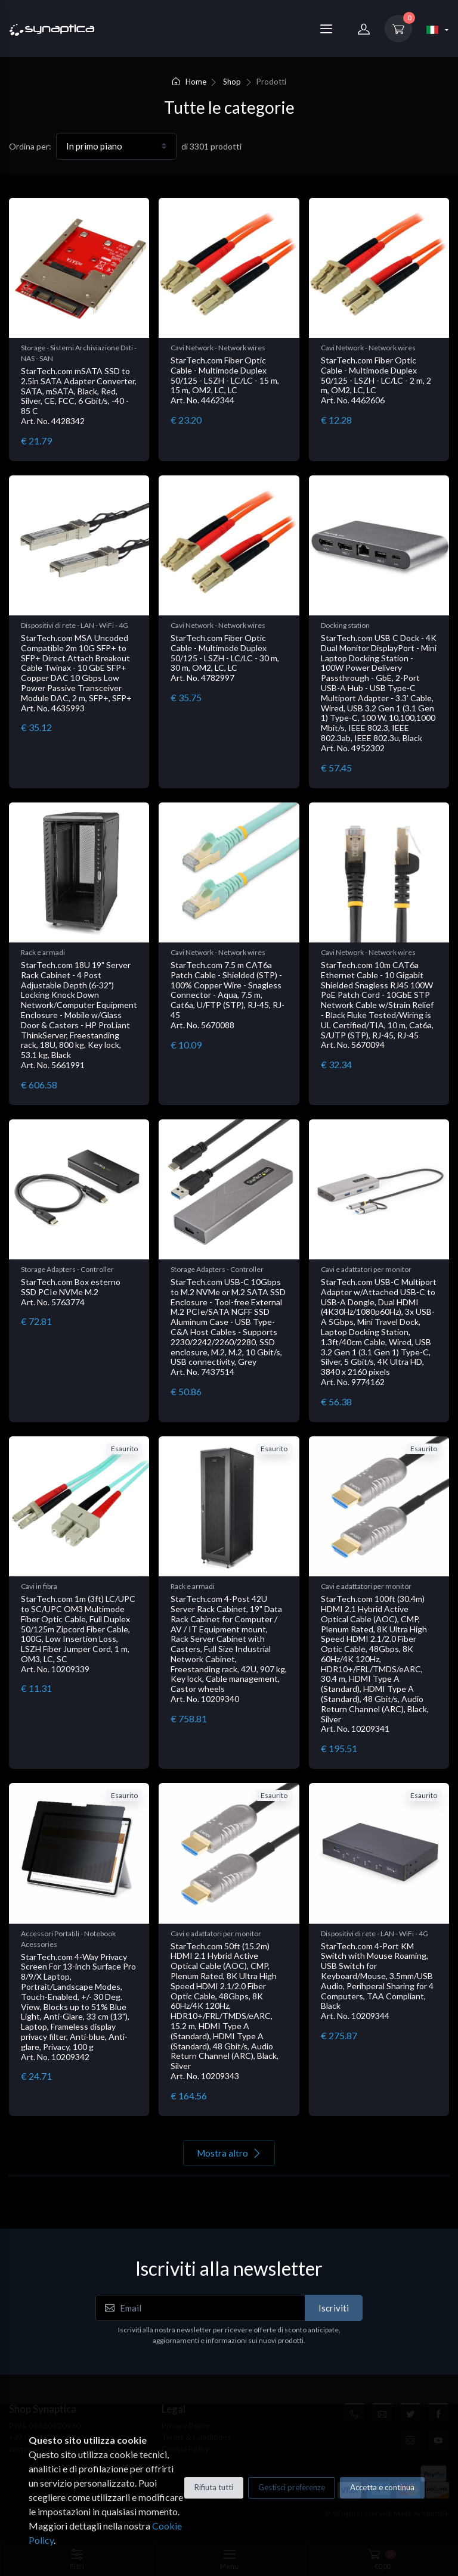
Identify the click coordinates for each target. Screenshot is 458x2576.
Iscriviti (333, 2308)
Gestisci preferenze (291, 2487)
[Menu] (326, 28)
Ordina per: (30, 146)
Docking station (345, 625)
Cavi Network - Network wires (218, 347)
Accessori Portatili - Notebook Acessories (68, 1939)
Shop (232, 81)
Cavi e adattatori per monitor (366, 1269)
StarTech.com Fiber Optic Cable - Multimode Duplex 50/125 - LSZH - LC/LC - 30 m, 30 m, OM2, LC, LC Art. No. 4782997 (225, 658)
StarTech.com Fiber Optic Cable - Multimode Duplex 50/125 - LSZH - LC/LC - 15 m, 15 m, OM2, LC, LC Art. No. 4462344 (225, 380)
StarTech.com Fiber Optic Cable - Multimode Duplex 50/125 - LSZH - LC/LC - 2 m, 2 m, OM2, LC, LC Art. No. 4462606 (376, 380)
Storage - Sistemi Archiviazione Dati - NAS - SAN (79, 353)
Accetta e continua (382, 2487)
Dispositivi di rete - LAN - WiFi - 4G (74, 625)
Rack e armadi (43, 952)
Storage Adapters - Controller (67, 1269)
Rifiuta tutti (213, 2487)
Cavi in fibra (39, 1586)
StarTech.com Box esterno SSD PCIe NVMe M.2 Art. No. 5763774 (70, 1292)
